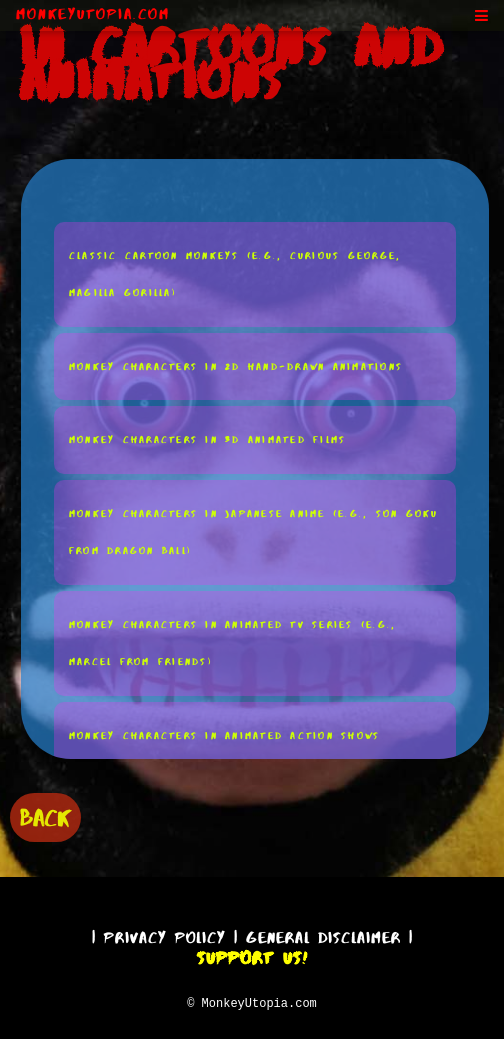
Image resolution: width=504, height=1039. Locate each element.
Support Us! (252, 955)
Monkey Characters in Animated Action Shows (225, 734)
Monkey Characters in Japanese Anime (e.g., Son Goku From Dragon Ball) (254, 531)
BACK (45, 815)
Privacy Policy (165, 934)
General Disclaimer (323, 934)
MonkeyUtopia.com (93, 14)
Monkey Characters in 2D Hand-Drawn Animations (236, 365)
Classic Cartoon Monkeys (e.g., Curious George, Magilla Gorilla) (235, 273)
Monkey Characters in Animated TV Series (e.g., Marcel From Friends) (233, 642)
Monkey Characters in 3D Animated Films (208, 438)
